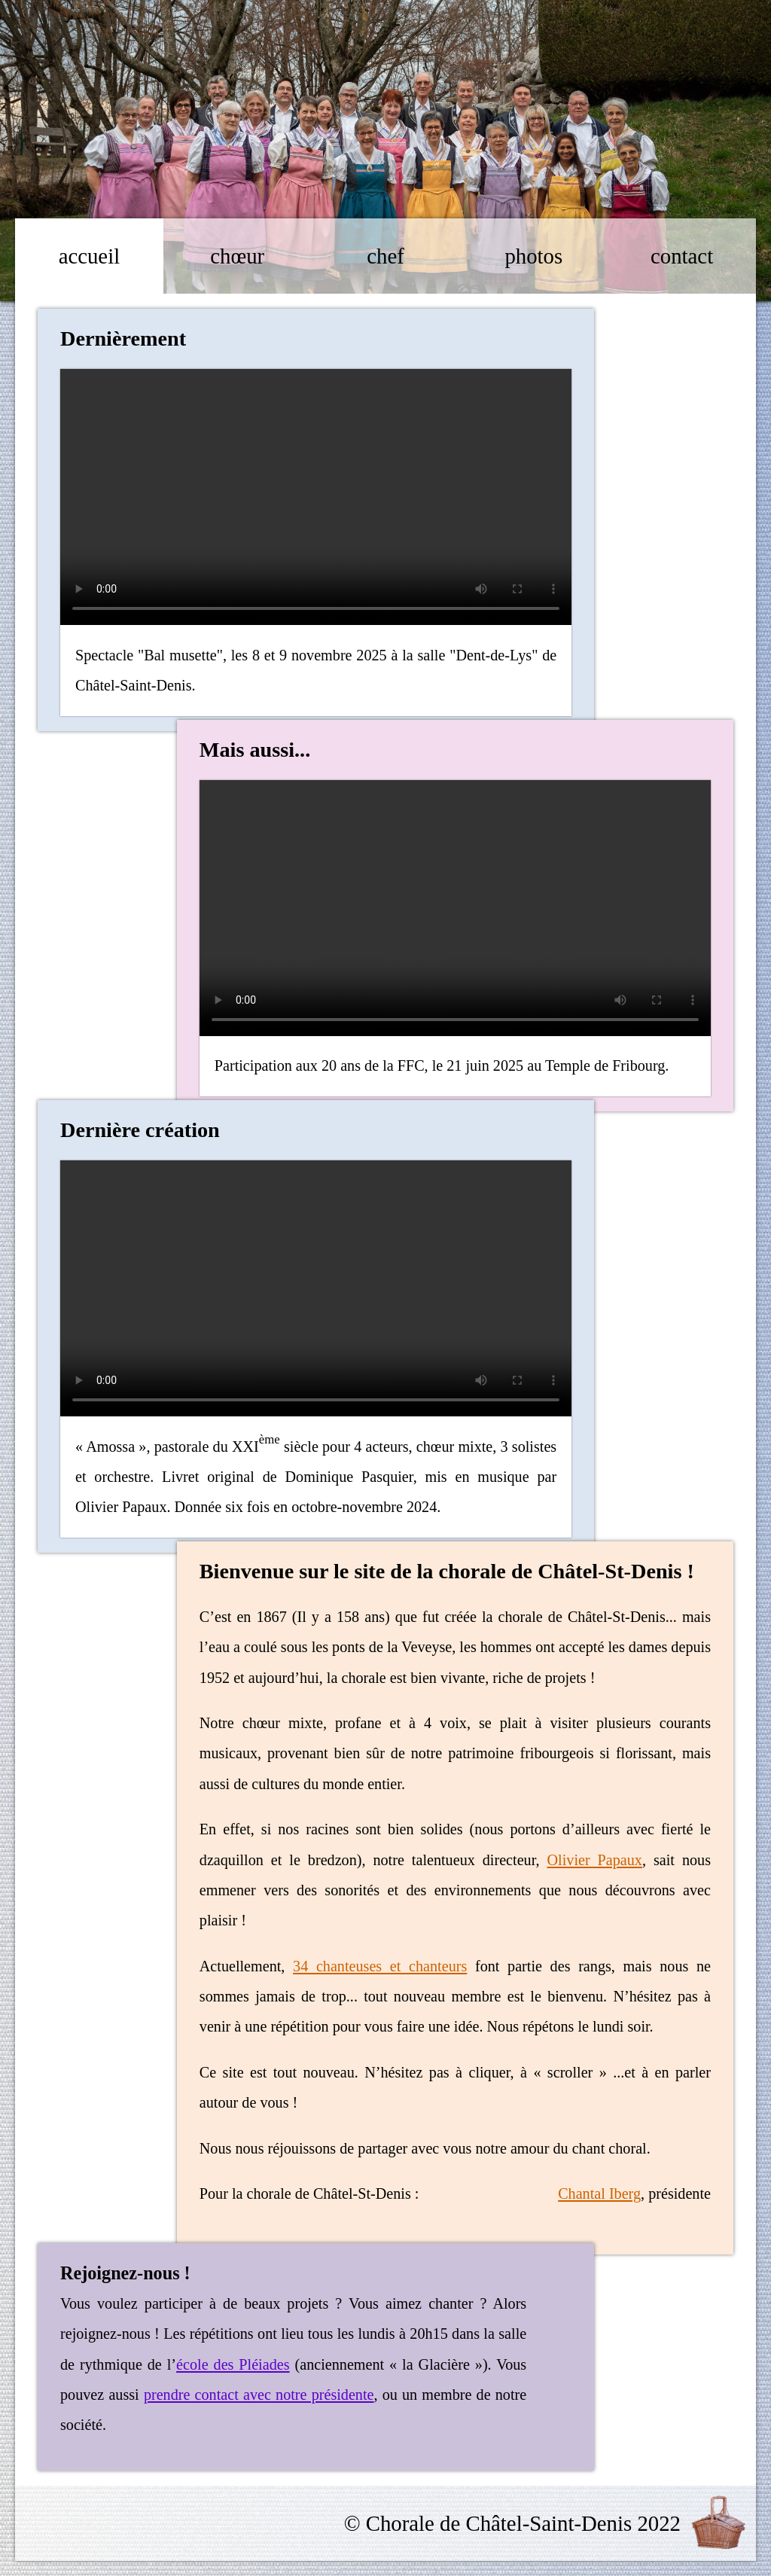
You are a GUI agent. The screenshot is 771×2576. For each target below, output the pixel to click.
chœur (237, 256)
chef (385, 256)
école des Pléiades (232, 2364)
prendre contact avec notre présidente (259, 2394)
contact (682, 256)
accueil (89, 256)
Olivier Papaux (594, 1860)
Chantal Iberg (599, 2193)
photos (533, 256)
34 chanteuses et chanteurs (380, 1966)
